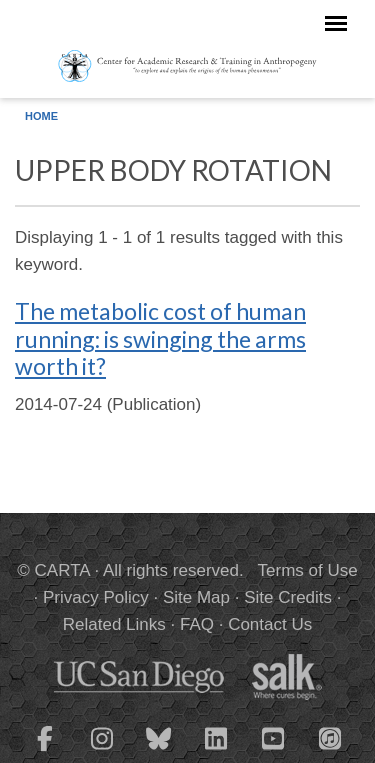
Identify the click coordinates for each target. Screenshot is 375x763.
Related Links (114, 624)
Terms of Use (308, 570)
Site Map (196, 597)
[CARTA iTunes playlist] (330, 737)
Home (41, 116)
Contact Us (270, 624)
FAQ (197, 624)
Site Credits (288, 597)
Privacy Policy (96, 597)
